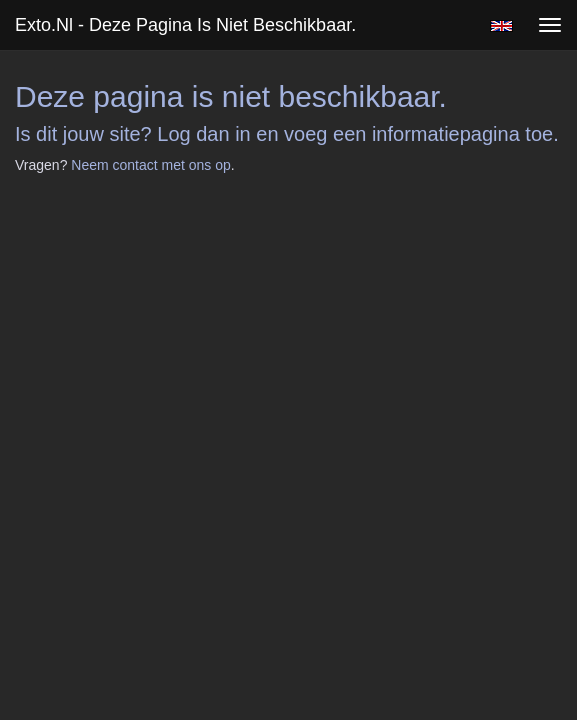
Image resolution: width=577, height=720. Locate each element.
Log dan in (203, 134)
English (501, 26)
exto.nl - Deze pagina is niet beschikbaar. (185, 25)
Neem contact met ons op (151, 165)
